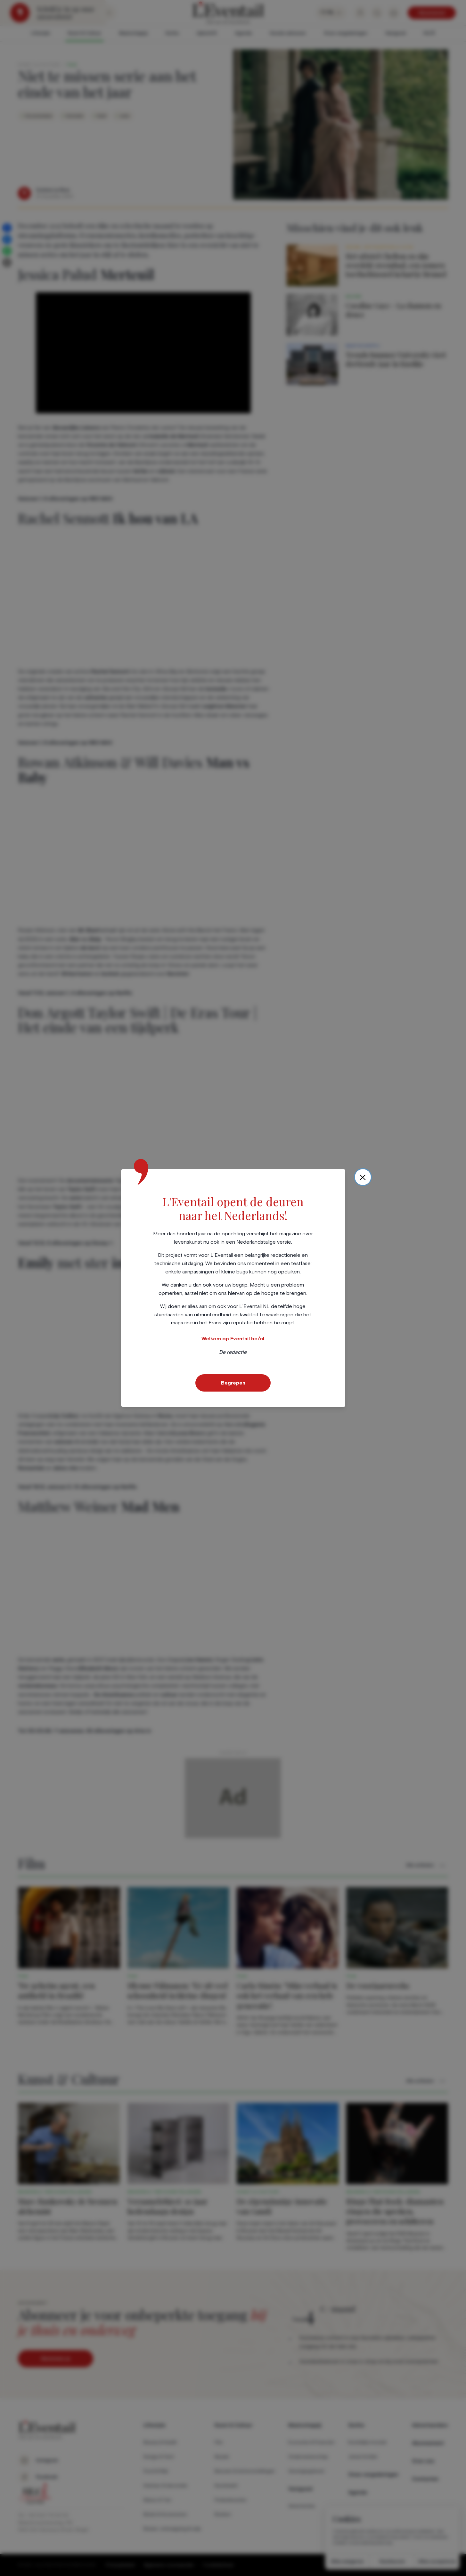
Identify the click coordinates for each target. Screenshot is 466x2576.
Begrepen (233, 1382)
